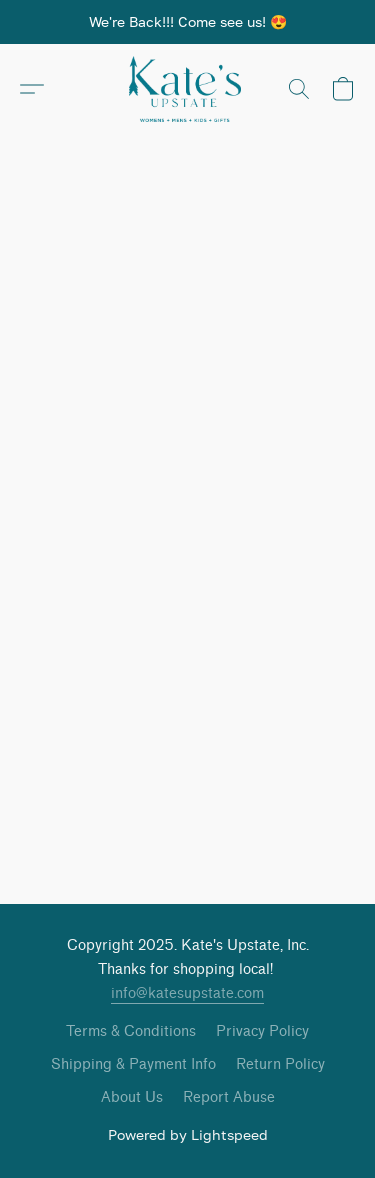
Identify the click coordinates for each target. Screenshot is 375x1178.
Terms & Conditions (131, 1031)
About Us (132, 1097)
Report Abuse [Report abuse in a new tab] (229, 1097)
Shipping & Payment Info (133, 1064)
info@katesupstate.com (187, 993)
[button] (188, 89)
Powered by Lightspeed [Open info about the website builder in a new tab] (188, 1134)
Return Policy (280, 1064)
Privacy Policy (262, 1031)
